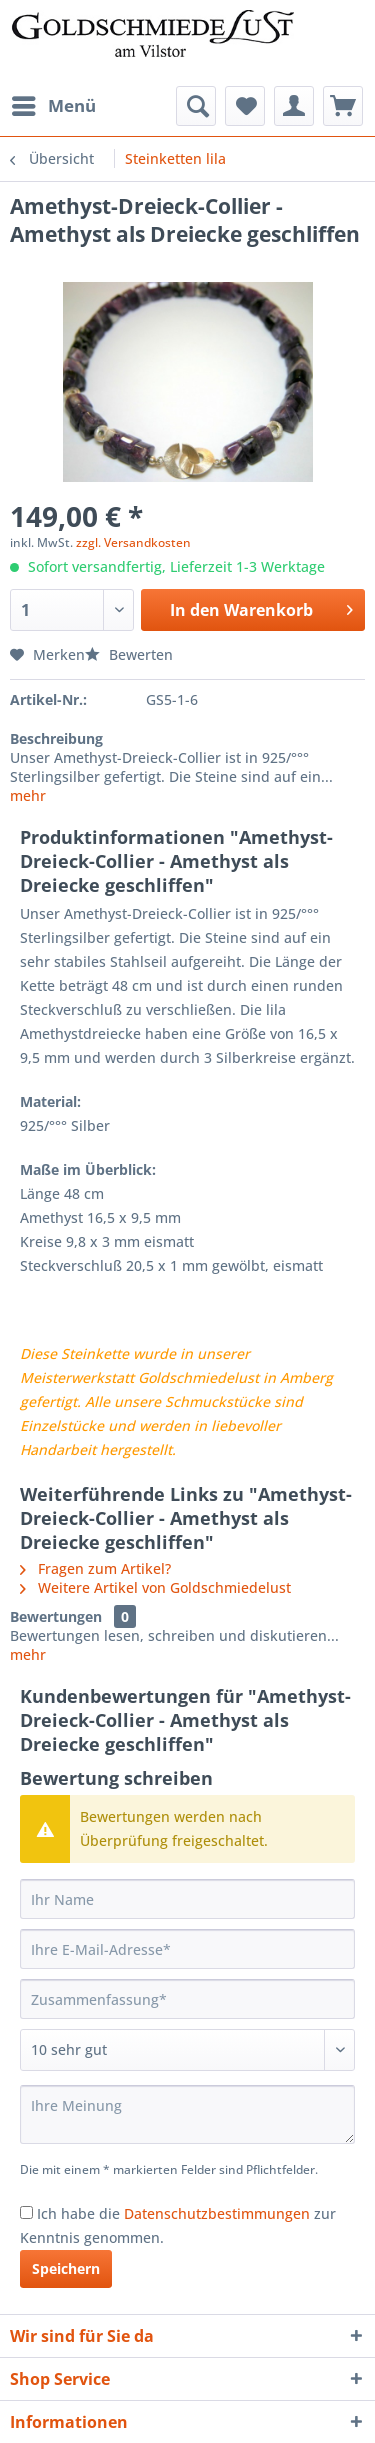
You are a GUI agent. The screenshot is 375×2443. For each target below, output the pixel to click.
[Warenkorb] (343, 106)
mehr (28, 795)
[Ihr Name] (187, 1899)
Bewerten (129, 654)
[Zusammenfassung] (187, 1999)
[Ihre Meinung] (187, 2114)
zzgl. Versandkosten (133, 542)
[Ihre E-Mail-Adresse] (187, 1949)
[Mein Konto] (294, 106)
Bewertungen (56, 1616)
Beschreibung (56, 738)
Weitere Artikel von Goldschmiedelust (155, 1587)
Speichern (66, 2268)
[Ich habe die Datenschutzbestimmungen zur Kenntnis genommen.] (26, 2212)
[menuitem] (53, 106)
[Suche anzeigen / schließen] (196, 106)
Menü (54, 103)
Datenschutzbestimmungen (217, 2213)
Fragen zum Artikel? (95, 1568)
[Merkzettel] (245, 106)
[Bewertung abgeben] (187, 2050)
